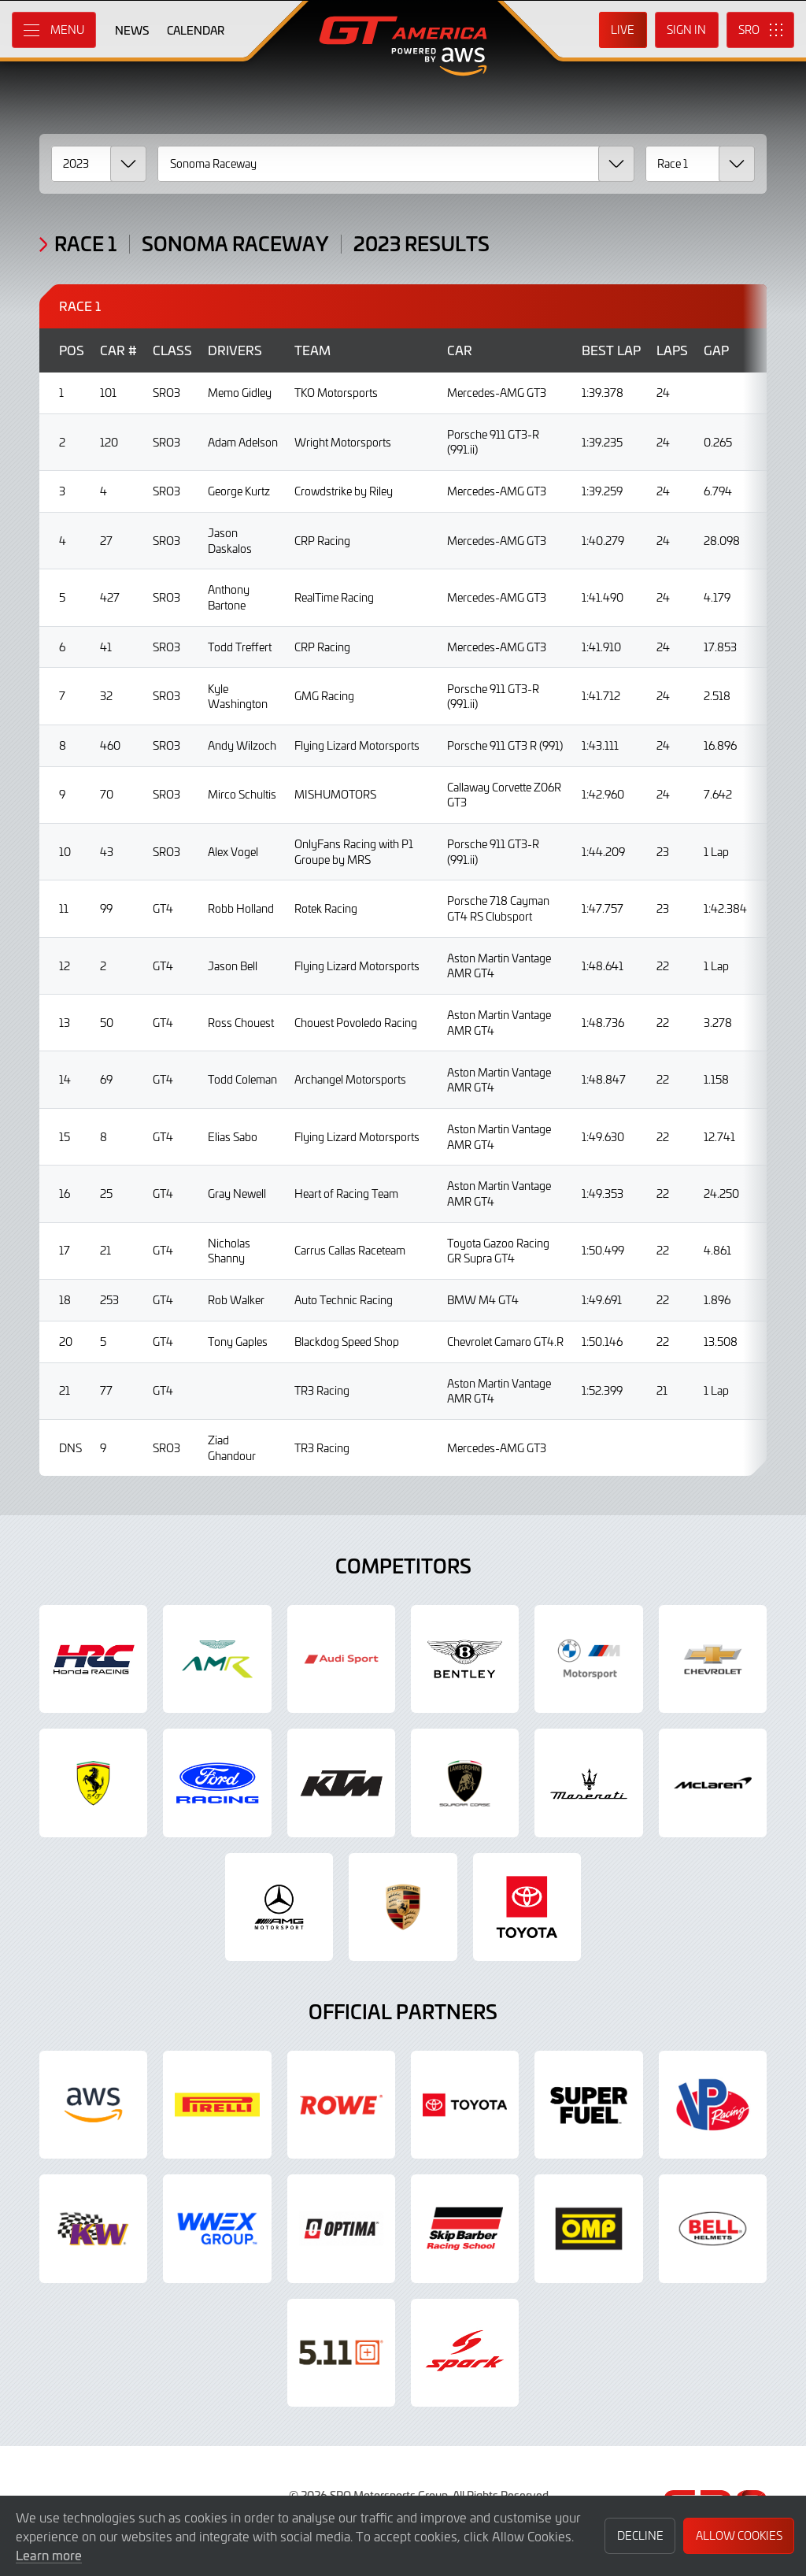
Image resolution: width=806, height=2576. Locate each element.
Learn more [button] (49, 2554)
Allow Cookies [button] (739, 2535)
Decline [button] (640, 2535)
